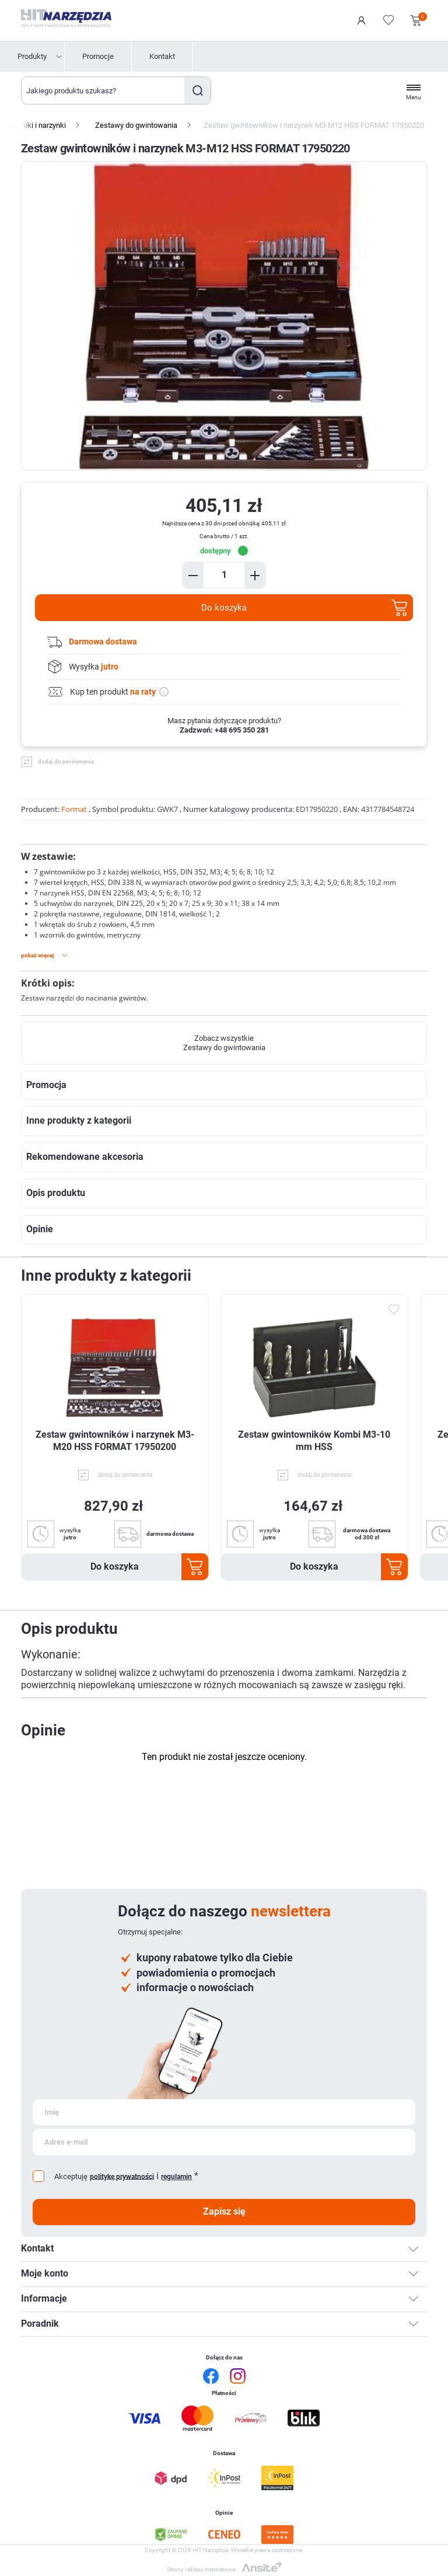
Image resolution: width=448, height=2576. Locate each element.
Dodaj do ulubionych (394, 1309)
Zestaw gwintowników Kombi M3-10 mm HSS (314, 1440)
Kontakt (162, 56)
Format (74, 809)
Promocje (98, 56)
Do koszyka (224, 607)
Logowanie (361, 20)
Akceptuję (71, 2176)
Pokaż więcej (37, 955)
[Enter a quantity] (224, 574)
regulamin (176, 2177)
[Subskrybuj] (224, 2112)
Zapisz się (224, 2211)
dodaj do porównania (66, 761)
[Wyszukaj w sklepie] (103, 90)
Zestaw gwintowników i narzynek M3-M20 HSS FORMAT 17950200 (115, 1440)
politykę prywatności (122, 2176)
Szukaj (197, 90)
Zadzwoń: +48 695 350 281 (224, 730)
